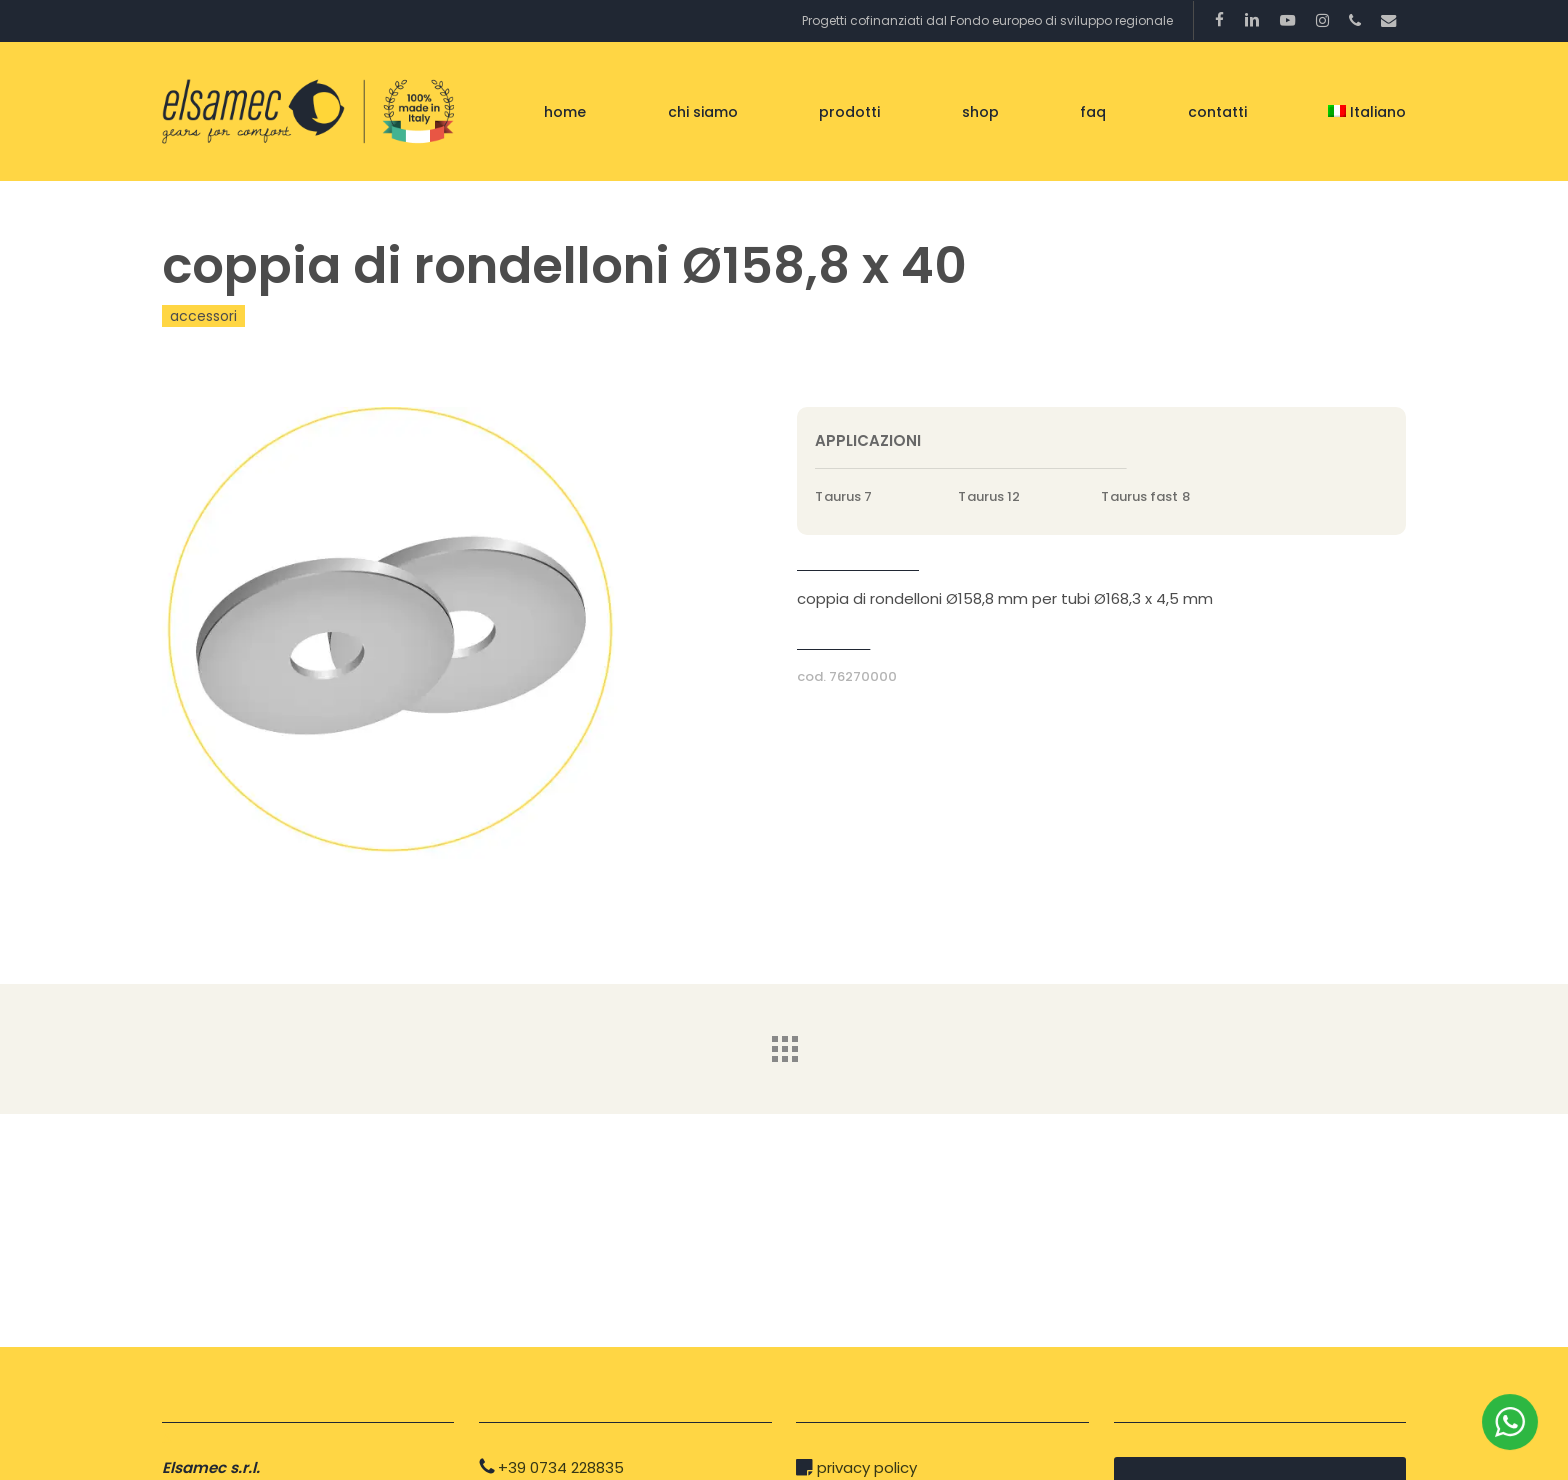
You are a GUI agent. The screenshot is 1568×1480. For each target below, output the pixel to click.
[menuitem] (1367, 112)
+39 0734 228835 (561, 1467)
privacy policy (867, 1467)
